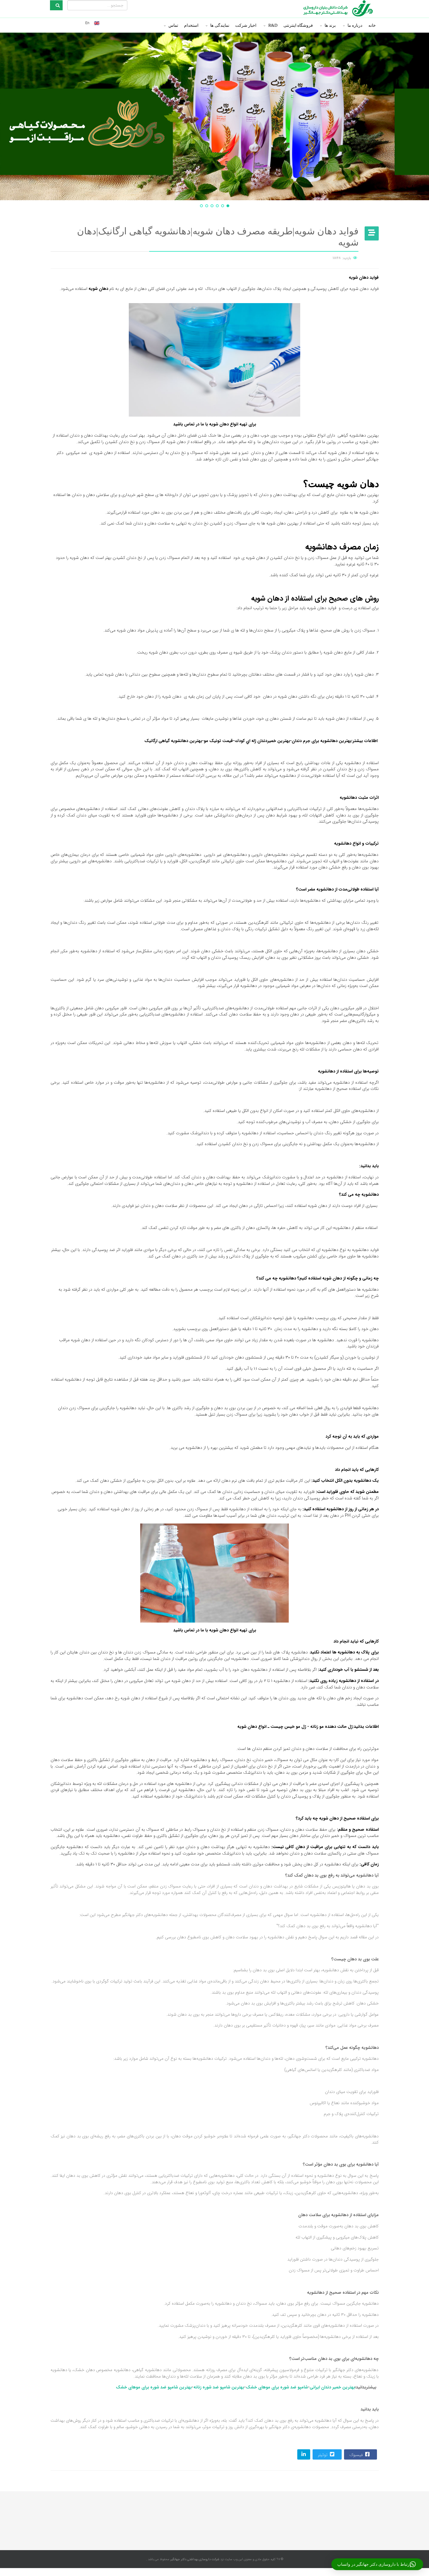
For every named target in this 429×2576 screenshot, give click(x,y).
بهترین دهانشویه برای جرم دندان (321, 741)
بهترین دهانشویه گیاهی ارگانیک (173, 741)
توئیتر (327, 2454)
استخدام (191, 25)
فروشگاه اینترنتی (298, 25)
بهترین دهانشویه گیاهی (358, 435)
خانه (372, 25)
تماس (173, 25)
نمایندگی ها (219, 25)
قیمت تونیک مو (218, 741)
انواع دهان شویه (251, 1726)
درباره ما (355, 25)
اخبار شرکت (246, 25)
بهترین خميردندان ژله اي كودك (262, 741)
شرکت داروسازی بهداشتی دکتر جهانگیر (194, 2559)
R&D (272, 25)
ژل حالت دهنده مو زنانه (331, 1726)
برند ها (330, 25)
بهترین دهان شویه (363, 495)
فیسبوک (360, 2454)
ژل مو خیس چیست (288, 1726)
